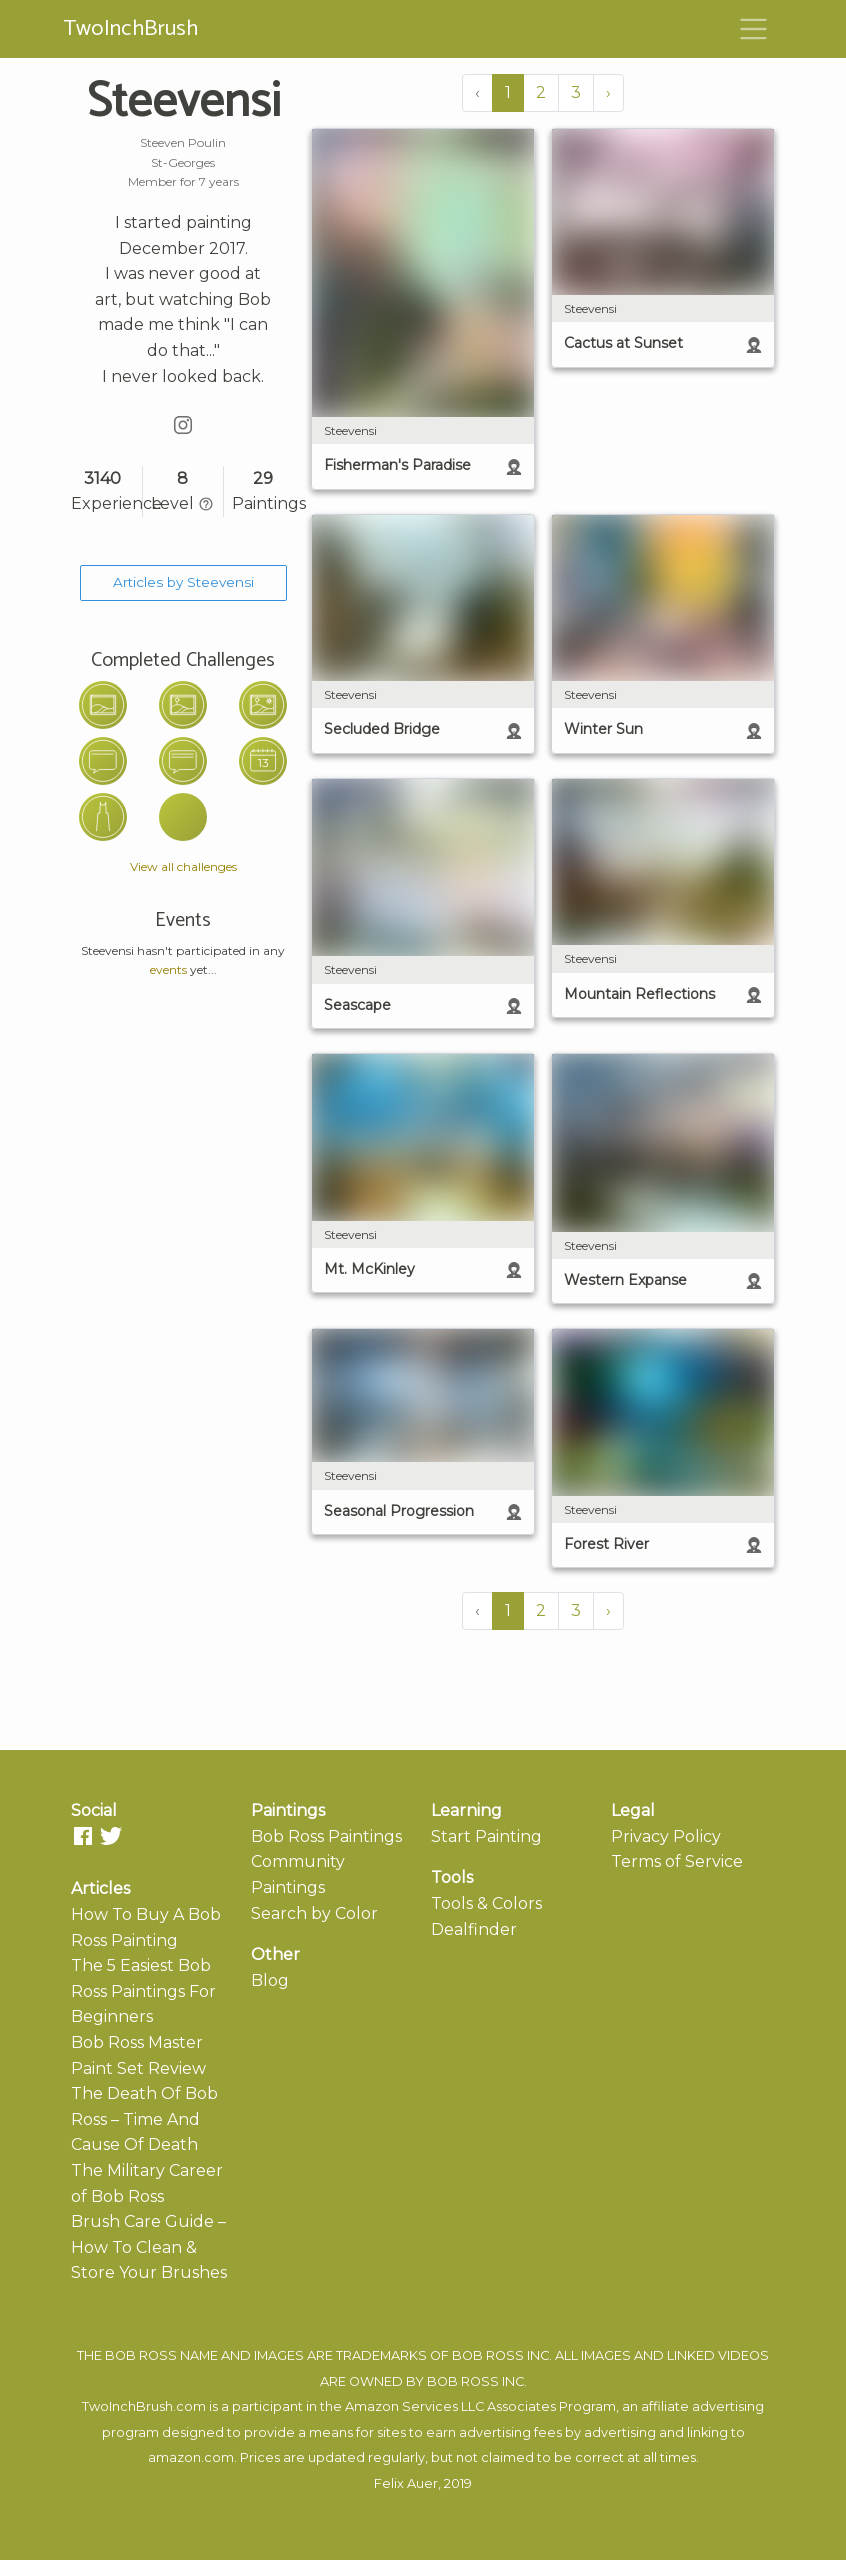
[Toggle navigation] (754, 29)
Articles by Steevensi (183, 582)
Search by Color (314, 1913)
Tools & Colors (486, 1903)
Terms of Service (677, 1861)
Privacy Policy (666, 1836)
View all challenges (183, 866)
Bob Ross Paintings (326, 1836)
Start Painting (486, 1836)
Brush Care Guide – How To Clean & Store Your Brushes (149, 2247)
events (168, 969)
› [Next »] (608, 92)
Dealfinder (474, 1929)
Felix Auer (406, 2483)
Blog (270, 1980)
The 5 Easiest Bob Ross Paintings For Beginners (143, 1991)
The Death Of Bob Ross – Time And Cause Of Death (144, 2119)
